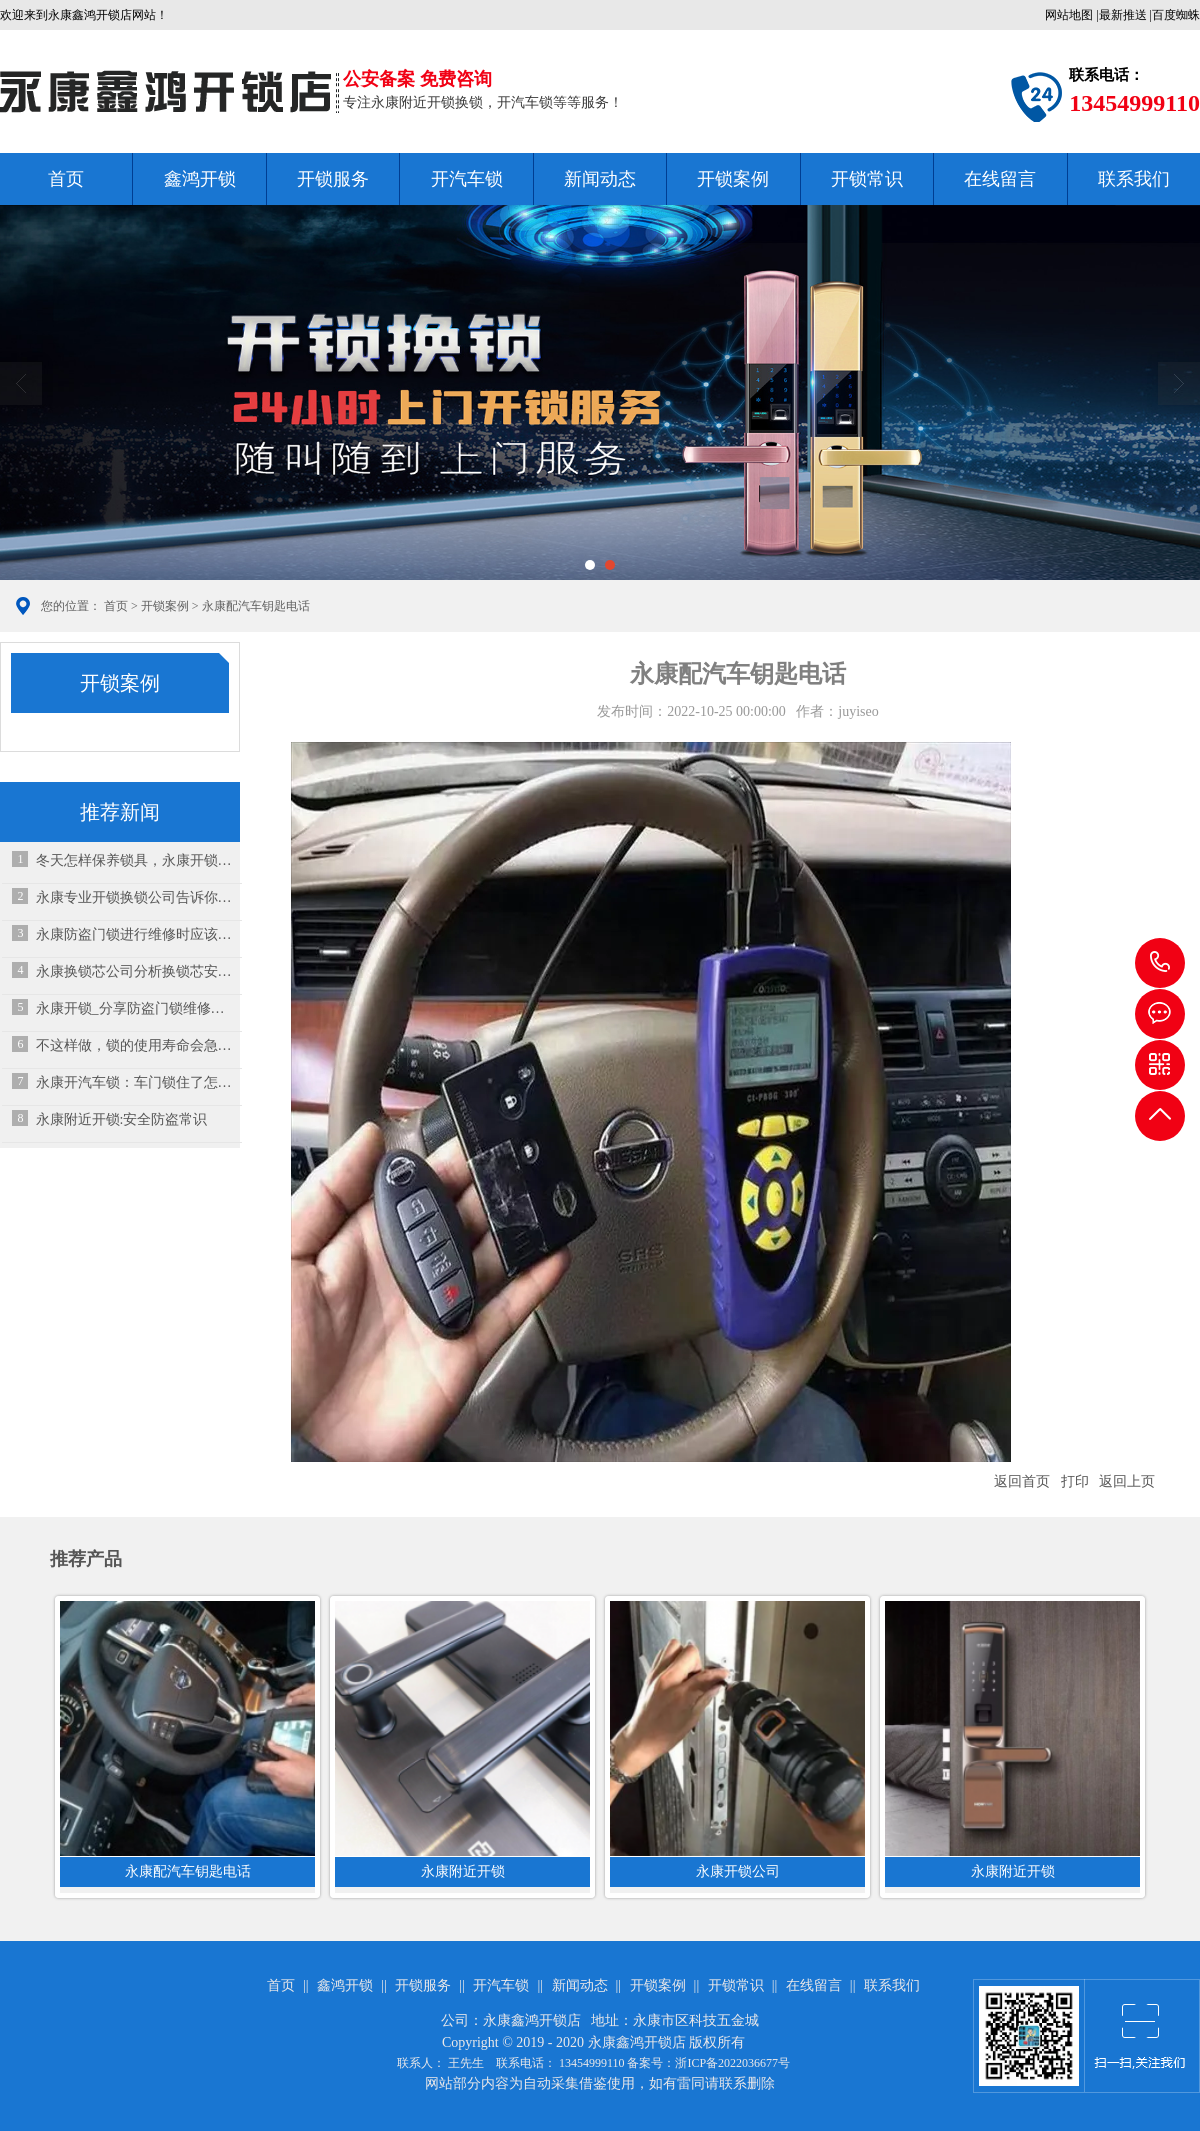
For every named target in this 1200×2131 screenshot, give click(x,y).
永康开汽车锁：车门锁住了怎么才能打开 (134, 1082)
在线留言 (1000, 179)
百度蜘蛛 (1176, 15)
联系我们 (1134, 179)
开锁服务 (333, 179)
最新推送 (1123, 15)
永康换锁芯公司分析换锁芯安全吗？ (134, 971)
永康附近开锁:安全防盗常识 (122, 1119)
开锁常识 (867, 179)
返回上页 (1127, 1481)
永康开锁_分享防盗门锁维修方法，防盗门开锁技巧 (134, 1008)
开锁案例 (733, 179)
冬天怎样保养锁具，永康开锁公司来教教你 (134, 860)
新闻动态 (600, 179)
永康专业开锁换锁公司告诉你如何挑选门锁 (134, 897)
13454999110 (1160, 963)
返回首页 (1022, 1481)
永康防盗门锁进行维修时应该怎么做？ (134, 934)
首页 (66, 179)
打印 (1075, 1481)
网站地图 (1069, 15)
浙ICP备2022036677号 (732, 2063)
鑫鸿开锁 (200, 179)
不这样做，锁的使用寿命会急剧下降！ (134, 1045)
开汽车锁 (467, 179)
